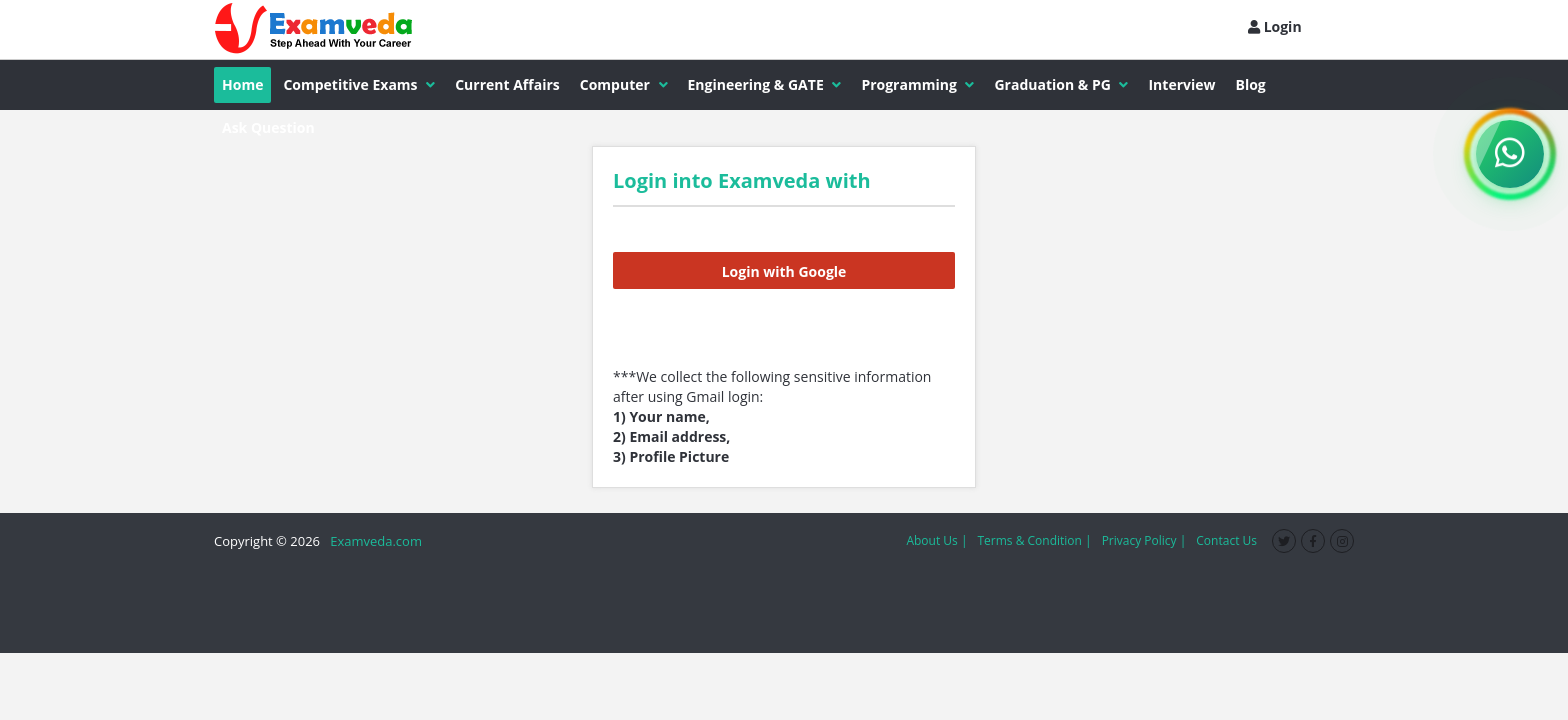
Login (1275, 26)
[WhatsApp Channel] (1510, 154)
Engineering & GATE (765, 84)
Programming (917, 84)
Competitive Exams (359, 84)
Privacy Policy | (1144, 540)
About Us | (936, 540)
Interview (1181, 84)
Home (242, 84)
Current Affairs (507, 84)
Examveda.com (372, 541)
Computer (624, 84)
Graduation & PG (1061, 84)
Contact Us (1226, 540)
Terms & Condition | (1034, 540)
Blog (1251, 84)
